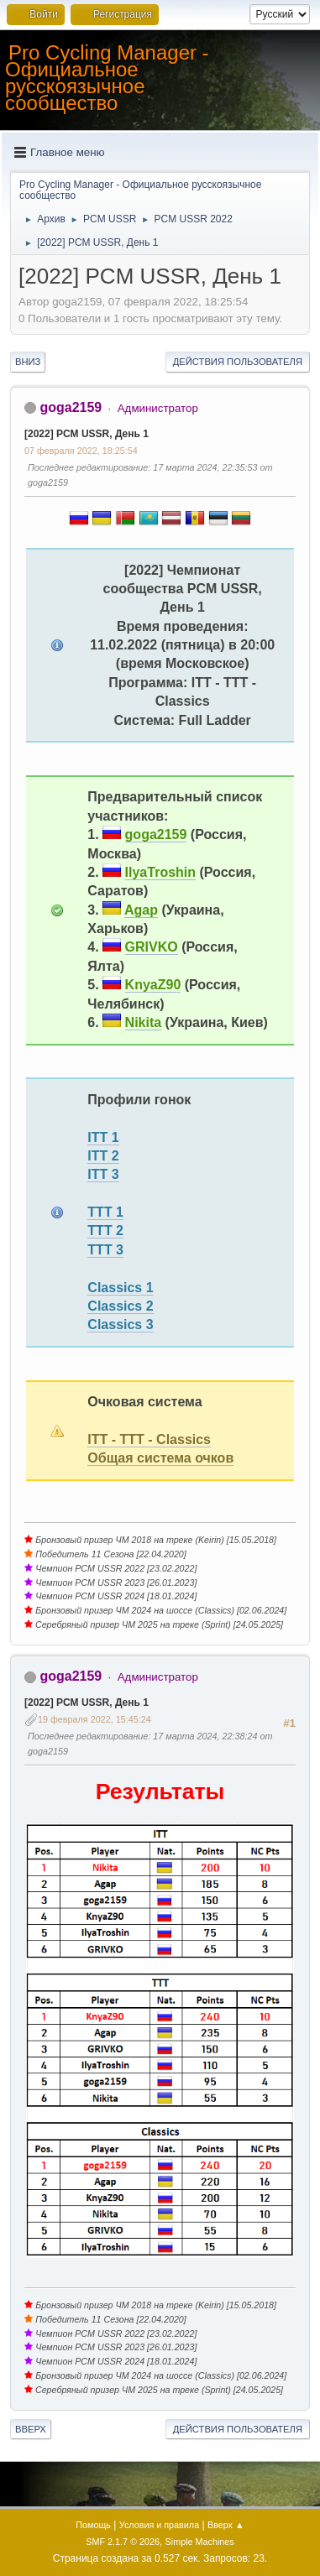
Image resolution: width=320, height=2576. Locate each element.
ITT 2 (102, 1156)
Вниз (27, 362)
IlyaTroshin (160, 872)
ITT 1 (102, 1137)
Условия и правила (159, 2525)
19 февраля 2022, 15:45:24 (94, 1719)
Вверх (30, 2429)
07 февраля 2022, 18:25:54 (81, 451)
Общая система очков (160, 1458)
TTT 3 (105, 1250)
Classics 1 (120, 1287)
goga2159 (70, 407)
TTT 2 (105, 1230)
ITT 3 (102, 1174)
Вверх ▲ (225, 2525)
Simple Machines (199, 2542)
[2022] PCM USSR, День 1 (86, 434)
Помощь (93, 2525)
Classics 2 (120, 1306)
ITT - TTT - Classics (149, 1439)
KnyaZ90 (153, 985)
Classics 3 (120, 1324)
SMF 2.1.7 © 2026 (123, 2542)
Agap (141, 910)
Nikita (143, 1022)
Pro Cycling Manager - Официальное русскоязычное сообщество (107, 77)
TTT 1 (105, 1212)
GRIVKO (151, 947)
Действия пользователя (237, 362)
